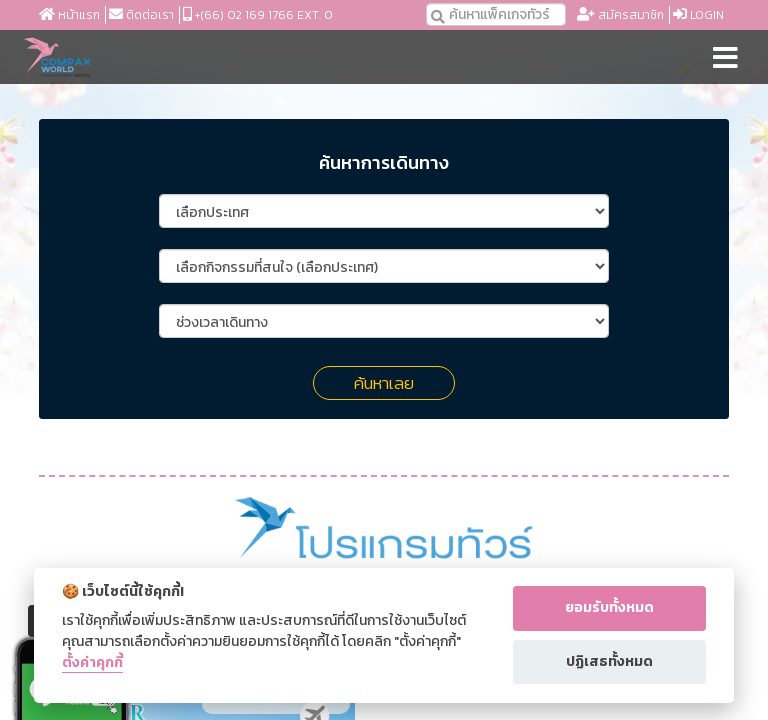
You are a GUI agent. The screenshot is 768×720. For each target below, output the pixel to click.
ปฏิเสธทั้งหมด (609, 661)
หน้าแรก (69, 15)
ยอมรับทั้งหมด (609, 607)
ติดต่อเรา (141, 15)
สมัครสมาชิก (620, 15)
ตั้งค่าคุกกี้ (92, 664)
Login (698, 15)
